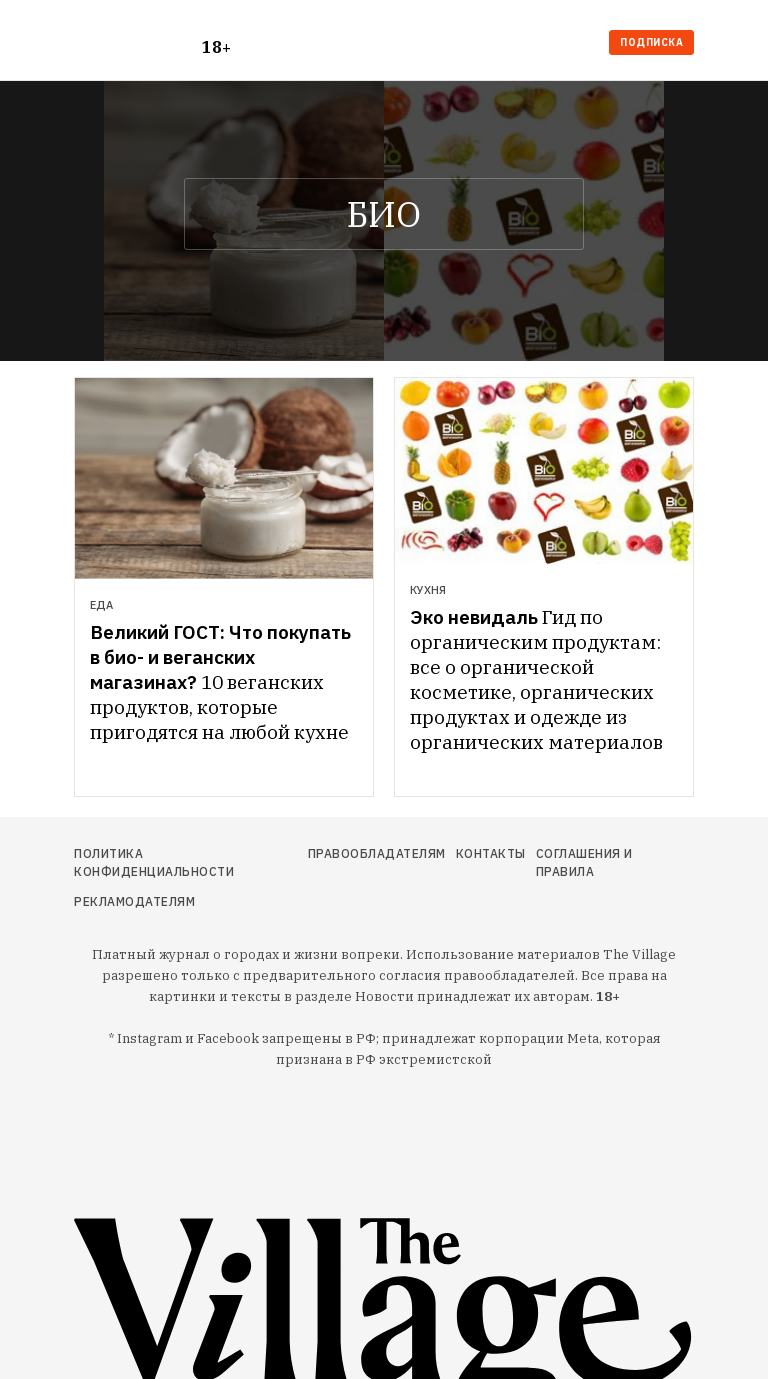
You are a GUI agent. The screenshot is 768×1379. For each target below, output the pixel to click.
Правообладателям (377, 853)
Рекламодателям (134, 901)
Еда (101, 605)
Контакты (491, 853)
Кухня (428, 590)
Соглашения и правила (584, 862)
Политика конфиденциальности (154, 862)
